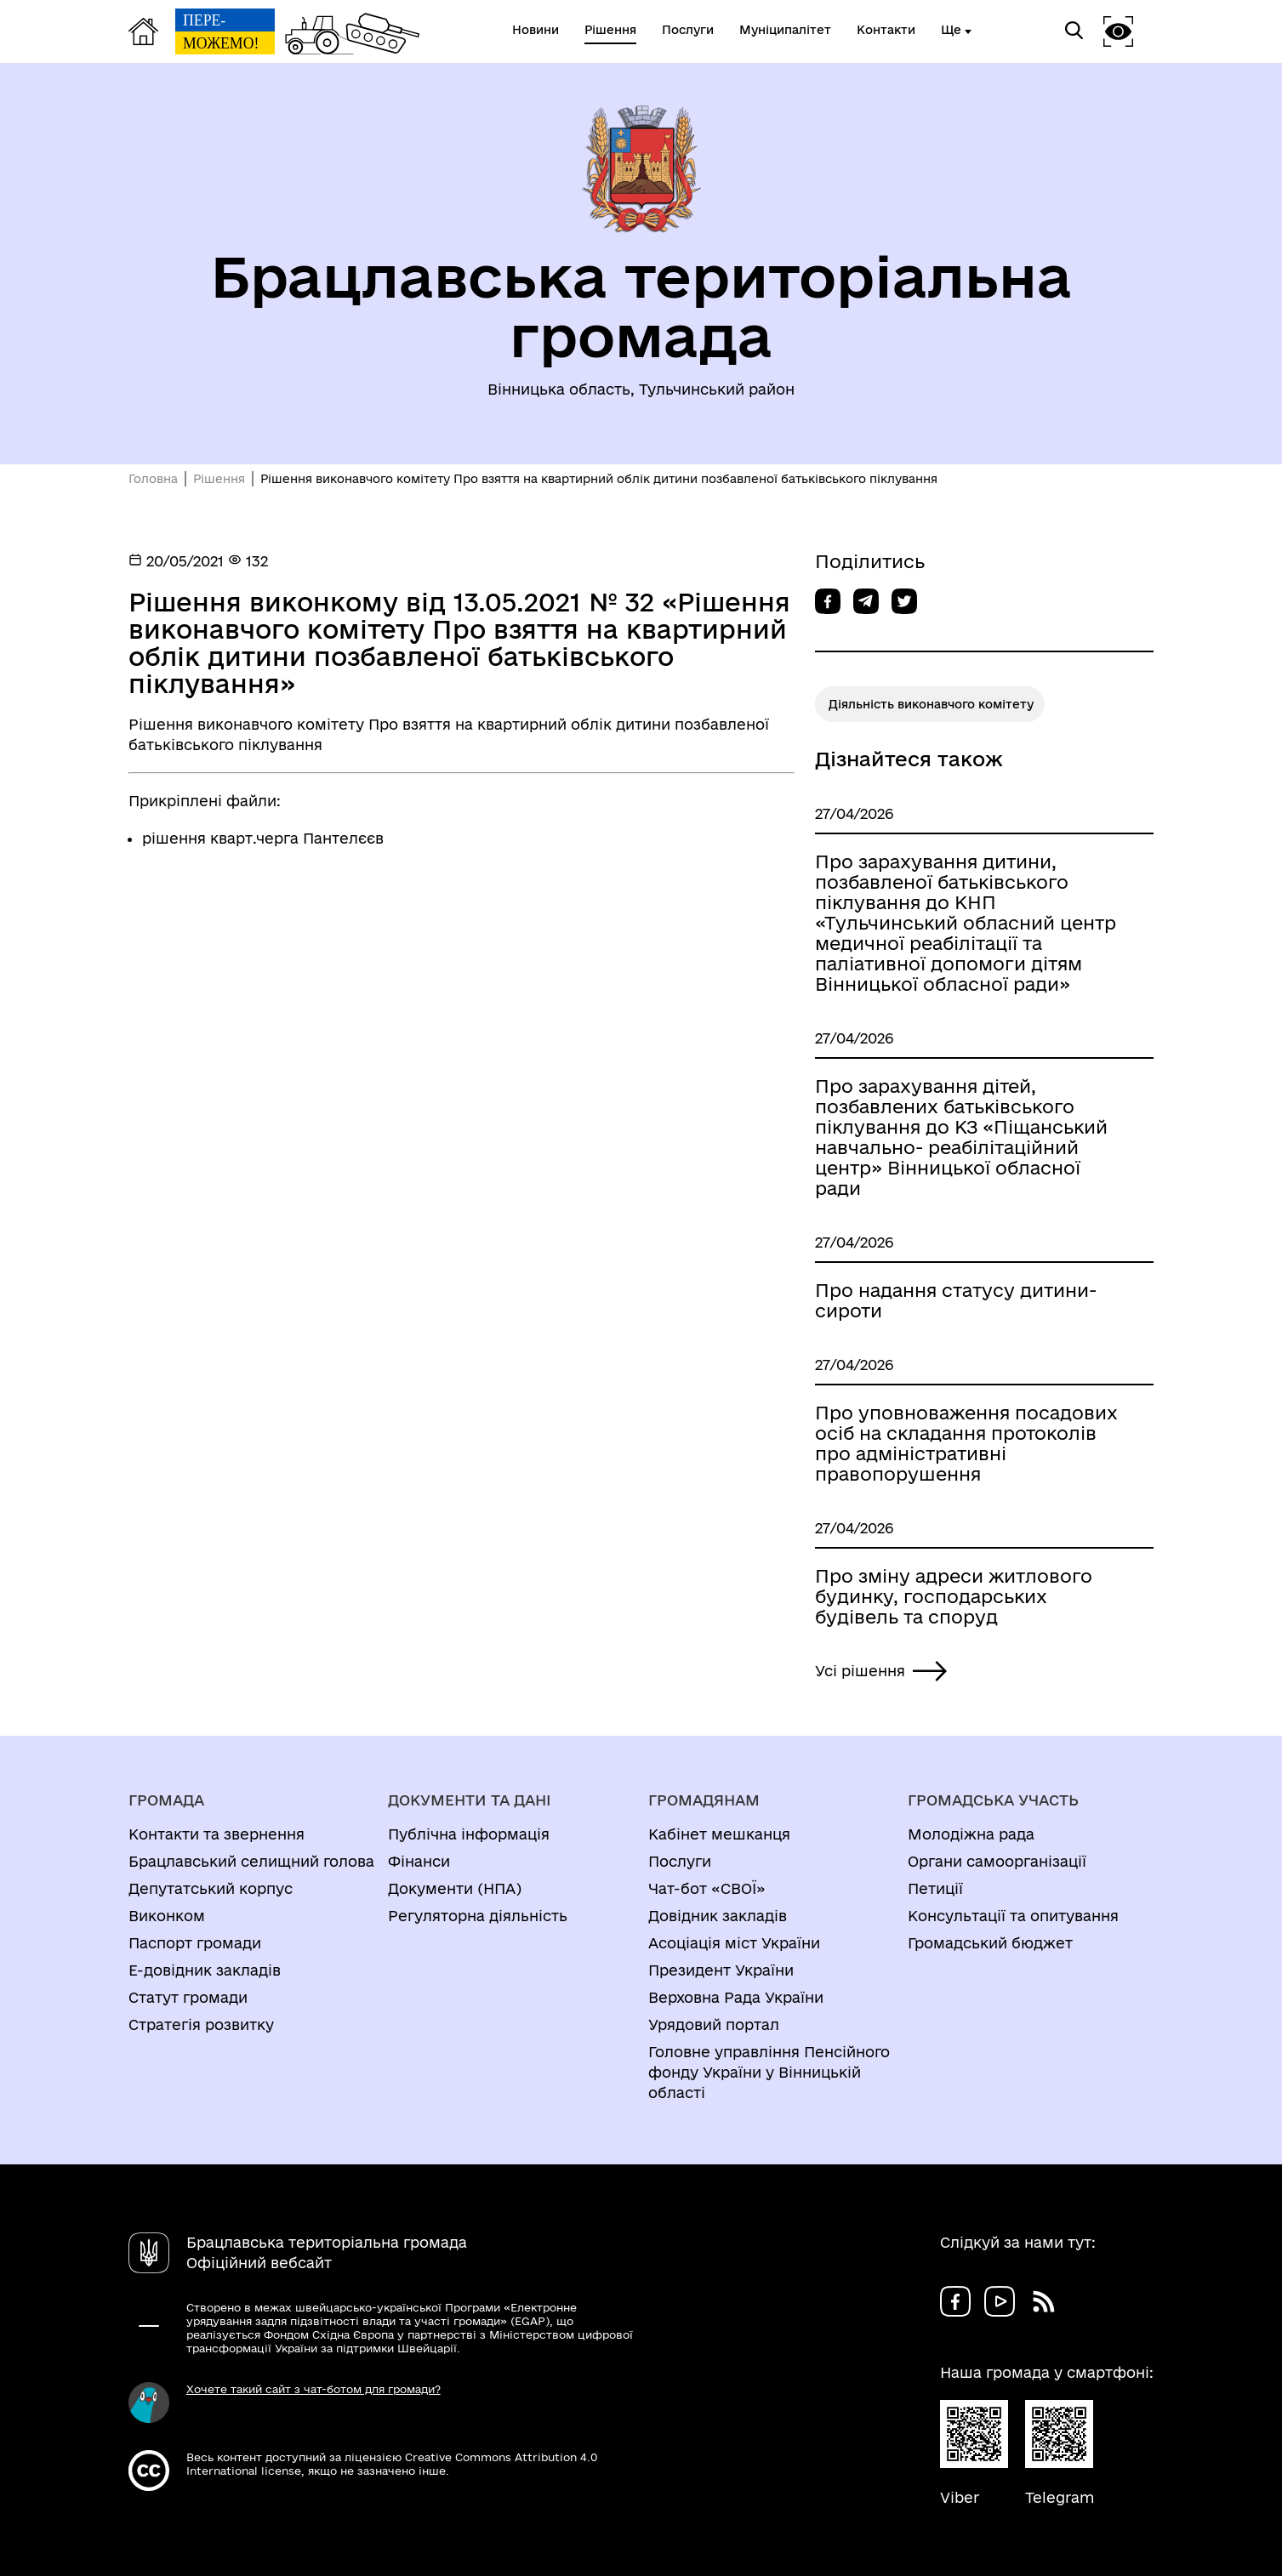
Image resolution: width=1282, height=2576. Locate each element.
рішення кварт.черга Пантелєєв (263, 838)
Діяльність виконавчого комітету (931, 704)
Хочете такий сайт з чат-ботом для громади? (313, 2389)
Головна (153, 479)
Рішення (219, 479)
